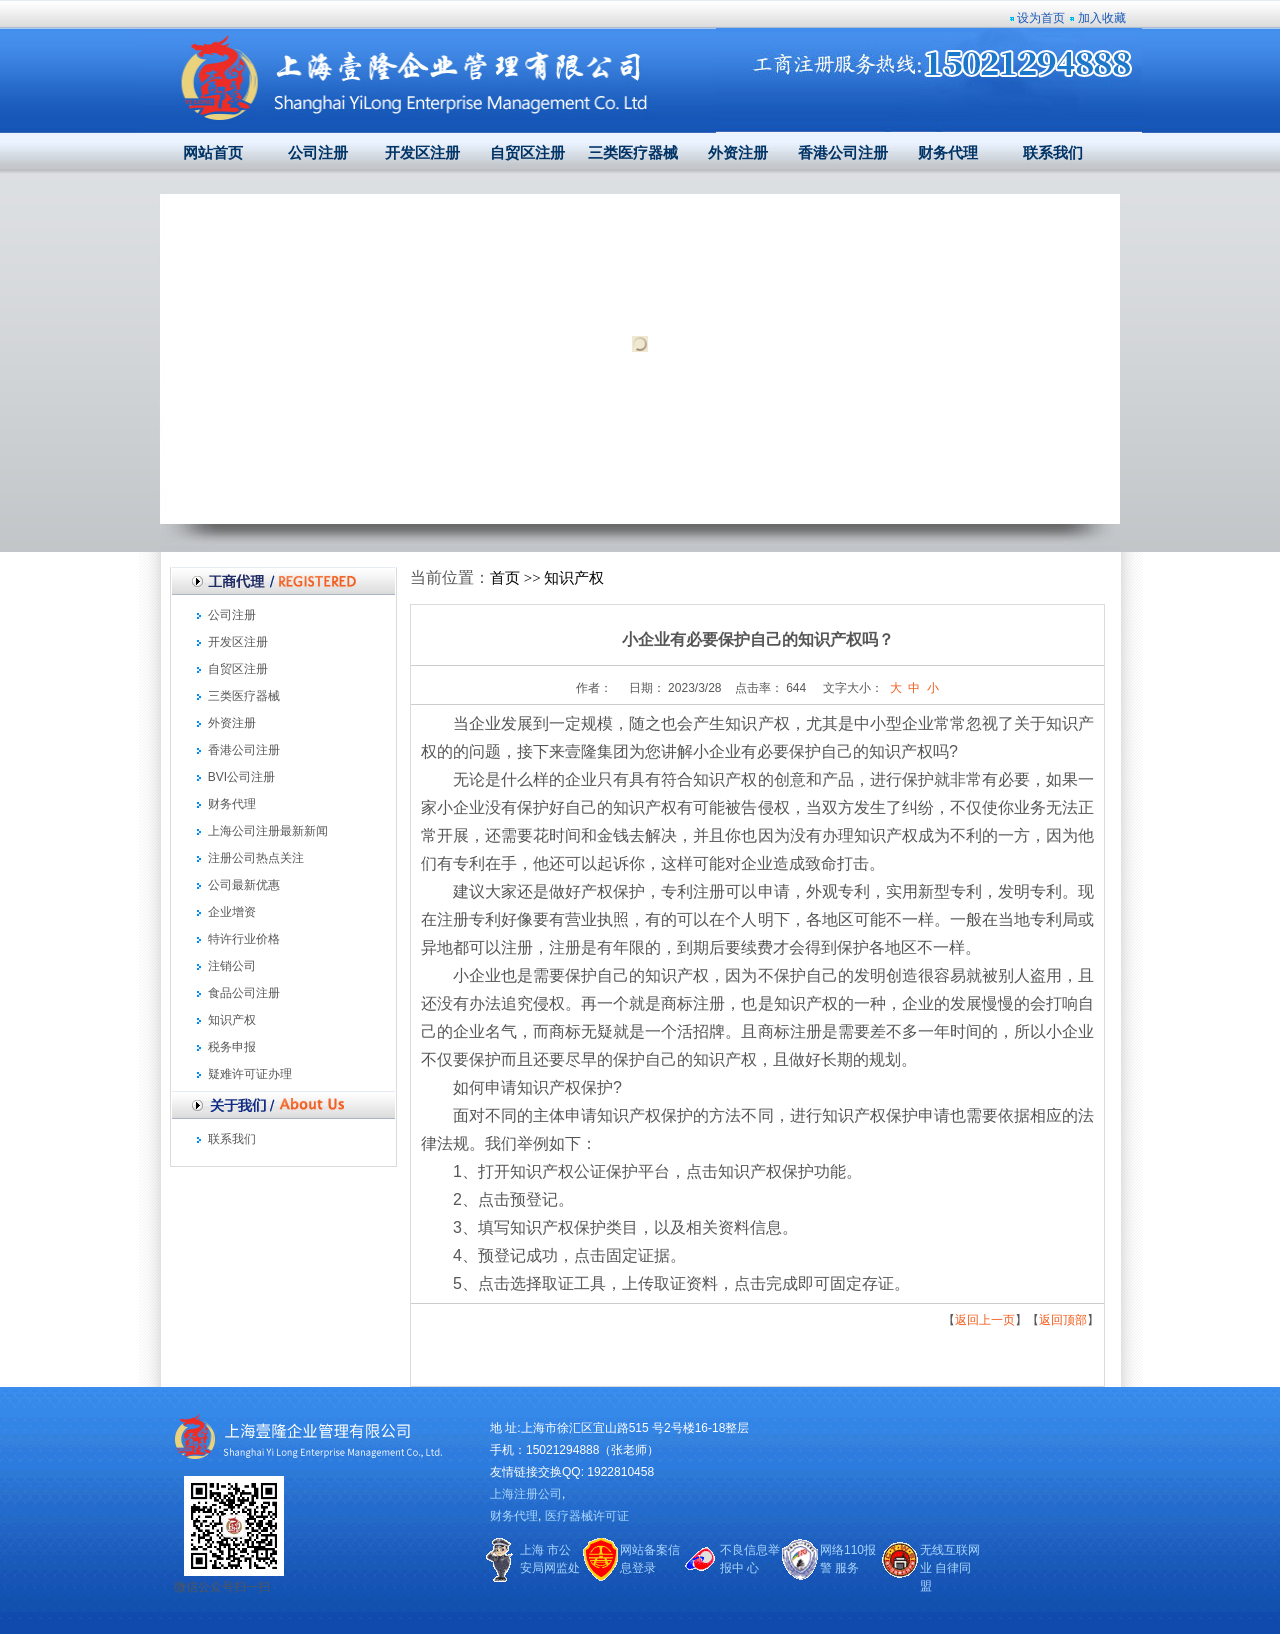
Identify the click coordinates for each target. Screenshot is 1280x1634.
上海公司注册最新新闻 (268, 831)
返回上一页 (985, 1320)
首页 (505, 578)
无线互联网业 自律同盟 (950, 1568)
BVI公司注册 (241, 777)
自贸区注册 (527, 153)
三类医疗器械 (633, 153)
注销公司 (232, 966)
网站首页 (213, 153)
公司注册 (318, 153)
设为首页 (1041, 18)
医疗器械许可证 (587, 1516)
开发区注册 (422, 153)
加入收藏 (1102, 18)
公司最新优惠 (244, 885)
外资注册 (738, 153)
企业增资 (232, 912)
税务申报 (232, 1047)
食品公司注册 (244, 993)
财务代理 (948, 153)
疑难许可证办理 (250, 1074)
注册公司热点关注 (256, 858)
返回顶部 (1063, 1320)
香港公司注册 (843, 153)
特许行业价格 (244, 939)
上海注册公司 (526, 1494)
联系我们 (1053, 153)
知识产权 (232, 1020)
